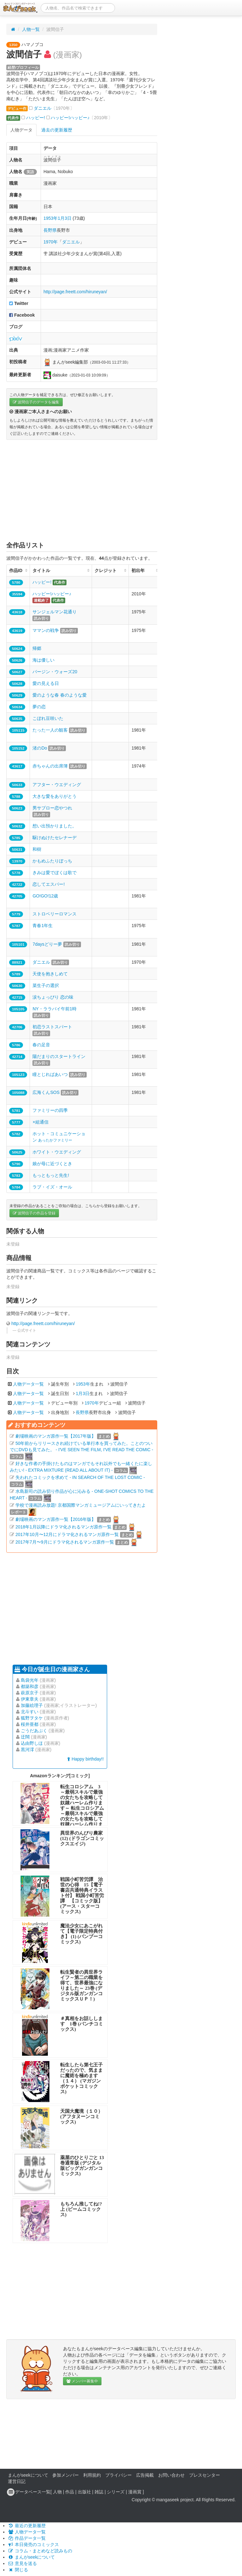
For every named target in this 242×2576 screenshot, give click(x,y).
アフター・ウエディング (56, 784)
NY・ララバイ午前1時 (54, 1008)
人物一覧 (31, 29)
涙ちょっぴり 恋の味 (52, 997)
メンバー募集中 (82, 2381)
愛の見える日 (45, 683)
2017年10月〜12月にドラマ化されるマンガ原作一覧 (67, 1534)
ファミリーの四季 (50, 1110)
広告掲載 (145, 2475)
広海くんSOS (46, 1092)
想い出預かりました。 (54, 825)
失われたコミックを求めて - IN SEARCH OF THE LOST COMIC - (80, 1477)
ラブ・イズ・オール (52, 1186)
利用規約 (92, 2475)
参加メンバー (65, 2475)
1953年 (50, 218)
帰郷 (36, 648)
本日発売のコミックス (33, 2544)
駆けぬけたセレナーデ (54, 837)
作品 (69, 2491)
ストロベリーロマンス (54, 913)
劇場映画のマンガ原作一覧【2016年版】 (55, 1519)
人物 (57, 2491)
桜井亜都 (29, 1724)
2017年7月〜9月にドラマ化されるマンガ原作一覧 (64, 1542)
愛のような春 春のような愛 (59, 695)
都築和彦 (29, 1686)
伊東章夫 (29, 1699)
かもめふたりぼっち (52, 860)
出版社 (84, 2491)
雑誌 (99, 2491)
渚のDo (39, 748)
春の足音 (41, 1044)
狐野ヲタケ (32, 1717)
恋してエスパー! (48, 884)
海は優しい (43, 660)
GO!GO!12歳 (45, 895)
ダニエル (42, 108)
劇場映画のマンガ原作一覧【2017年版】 (55, 1436)
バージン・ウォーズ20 (54, 671)
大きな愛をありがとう (54, 796)
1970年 (50, 241)
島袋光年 (29, 1680)
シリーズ (115, 2491)
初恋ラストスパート (52, 1026)
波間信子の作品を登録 (34, 1213)
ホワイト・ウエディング (56, 1151)
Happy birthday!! (85, 1758)
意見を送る (22, 2563)
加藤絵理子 (32, 1705)
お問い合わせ (171, 2475)
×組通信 (40, 1121)
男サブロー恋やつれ (52, 807)
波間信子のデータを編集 (36, 402)
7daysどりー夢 (47, 944)
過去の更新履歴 (56, 129)
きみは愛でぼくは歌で (54, 872)
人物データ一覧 (28, 1384)
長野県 (50, 230)
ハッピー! (35, 117)
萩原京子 (29, 1692)
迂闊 (25, 1736)
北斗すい (29, 1711)
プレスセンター (204, 2475)
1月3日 (65, 218)
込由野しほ (32, 1743)
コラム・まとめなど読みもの (40, 2550)
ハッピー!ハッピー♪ (70, 117)
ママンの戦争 (45, 630)
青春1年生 (42, 925)
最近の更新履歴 (27, 2525)
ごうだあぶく (34, 1730)
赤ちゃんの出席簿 (50, 765)
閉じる (18, 2569)
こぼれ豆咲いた (47, 718)
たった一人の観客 (50, 730)
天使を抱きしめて (50, 973)
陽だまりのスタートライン (58, 1056)
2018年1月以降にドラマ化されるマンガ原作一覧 (63, 1526)
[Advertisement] (81, 490)
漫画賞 (134, 2491)
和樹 (36, 849)
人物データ (21, 129)
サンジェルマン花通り (54, 611)
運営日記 (17, 2481)
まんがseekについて (28, 2475)
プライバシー (118, 2475)
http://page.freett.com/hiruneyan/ (75, 291)
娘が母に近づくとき (52, 1163)
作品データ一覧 (27, 2538)
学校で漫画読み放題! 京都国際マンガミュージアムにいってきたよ (80, 1505)
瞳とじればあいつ (50, 1074)
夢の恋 (39, 706)
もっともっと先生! (50, 1175)
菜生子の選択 (45, 985)
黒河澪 (27, 1749)
